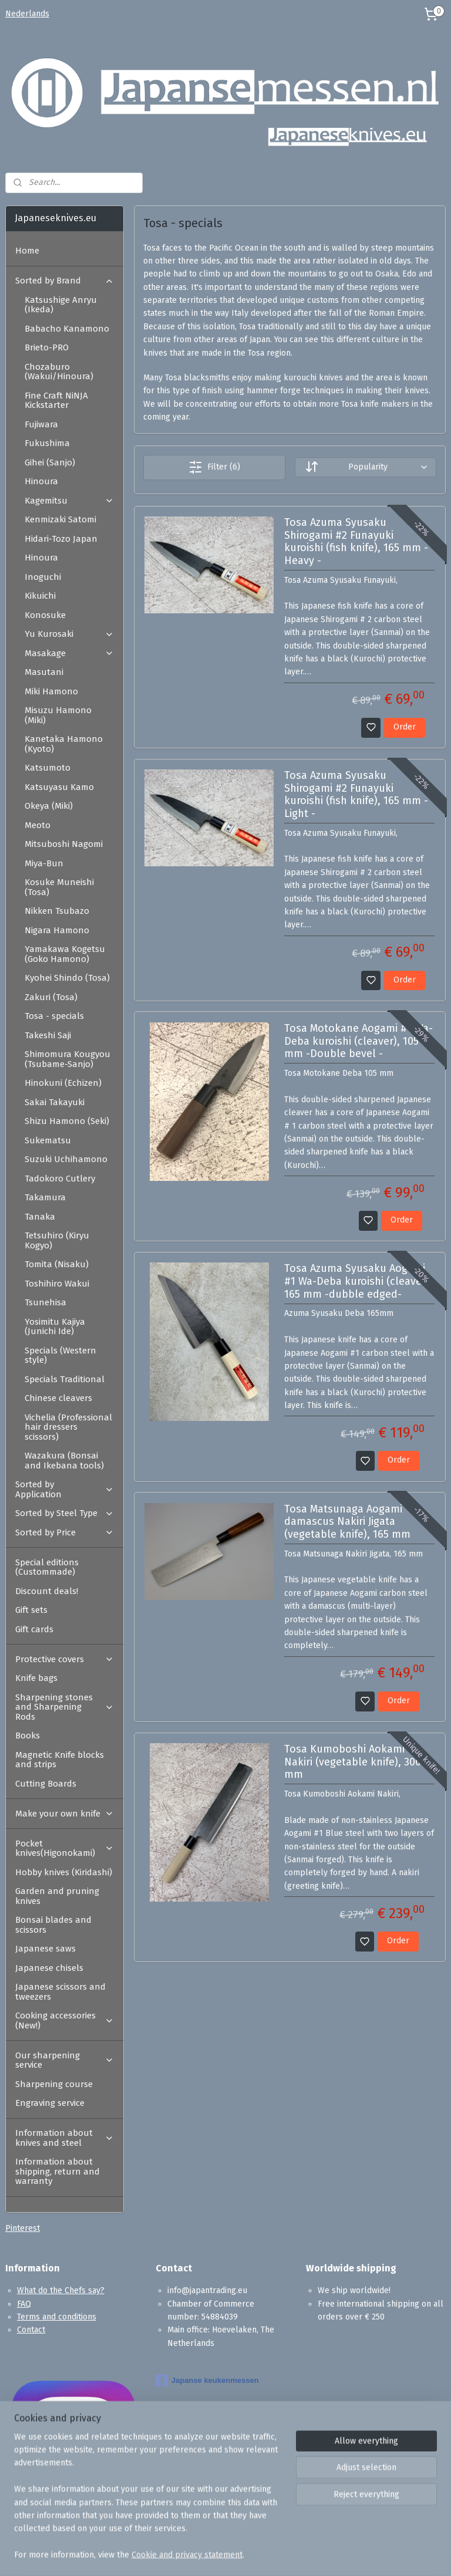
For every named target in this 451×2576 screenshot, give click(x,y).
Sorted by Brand (64, 280)
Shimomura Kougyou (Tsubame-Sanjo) (67, 1059)
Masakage (69, 653)
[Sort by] (365, 467)
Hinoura (41, 481)
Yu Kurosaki (69, 634)
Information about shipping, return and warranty (57, 2171)
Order (404, 727)
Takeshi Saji (48, 1035)
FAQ (24, 2304)
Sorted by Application (64, 1489)
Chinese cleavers (58, 1398)
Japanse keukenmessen (207, 2381)
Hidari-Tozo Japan (61, 539)
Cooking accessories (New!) (64, 2020)
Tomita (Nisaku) (57, 1264)
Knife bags (36, 1678)
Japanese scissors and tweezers (60, 1991)
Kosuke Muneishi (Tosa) (59, 887)
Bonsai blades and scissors (53, 1925)
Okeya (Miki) (49, 806)
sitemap (271, 2554)
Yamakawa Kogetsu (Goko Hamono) (65, 954)
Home (27, 250)
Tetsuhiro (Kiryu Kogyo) (57, 1240)
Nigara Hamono (57, 930)
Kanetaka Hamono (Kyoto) (64, 744)
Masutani (44, 672)
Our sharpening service (64, 2060)
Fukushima (47, 443)
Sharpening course (54, 2084)
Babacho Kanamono (67, 328)
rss (294, 2554)
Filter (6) (214, 467)
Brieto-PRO (47, 347)
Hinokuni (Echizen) (63, 1083)
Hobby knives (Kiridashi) (63, 1872)
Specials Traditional (65, 1379)
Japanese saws (45, 1948)
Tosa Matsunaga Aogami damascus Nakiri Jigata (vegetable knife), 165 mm (347, 1522)
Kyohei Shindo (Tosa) (67, 978)
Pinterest (22, 2228)
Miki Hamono (51, 691)
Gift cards (34, 1629)
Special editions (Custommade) (47, 1567)
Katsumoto (47, 767)
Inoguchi (43, 577)
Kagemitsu (69, 500)
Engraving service (50, 2103)
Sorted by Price (64, 1532)
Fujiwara (41, 424)
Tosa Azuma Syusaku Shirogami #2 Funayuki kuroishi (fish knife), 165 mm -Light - (356, 794)
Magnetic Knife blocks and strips (59, 1760)
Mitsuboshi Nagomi (64, 844)
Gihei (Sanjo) (50, 462)
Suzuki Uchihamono (66, 1159)
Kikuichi (40, 595)
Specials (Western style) (60, 1355)
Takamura (45, 1197)
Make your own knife (64, 1813)
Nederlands (27, 14)
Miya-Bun (44, 863)
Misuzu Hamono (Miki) (58, 715)
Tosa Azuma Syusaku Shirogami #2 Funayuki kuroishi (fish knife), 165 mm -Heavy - (356, 541)
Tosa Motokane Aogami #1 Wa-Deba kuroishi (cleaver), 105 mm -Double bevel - (358, 1041)
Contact (31, 2330)
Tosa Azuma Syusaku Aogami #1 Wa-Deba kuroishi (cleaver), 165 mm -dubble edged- (358, 1282)
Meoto (38, 825)
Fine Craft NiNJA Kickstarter (56, 400)
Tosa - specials (54, 1016)
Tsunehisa (45, 1302)
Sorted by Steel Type (64, 1513)
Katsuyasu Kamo (59, 787)
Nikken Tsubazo (57, 911)
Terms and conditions (56, 2317)
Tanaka (40, 1216)
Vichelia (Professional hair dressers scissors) (68, 1427)
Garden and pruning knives (57, 1896)
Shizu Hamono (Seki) (67, 1121)
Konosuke (45, 615)
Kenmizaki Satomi (60, 519)
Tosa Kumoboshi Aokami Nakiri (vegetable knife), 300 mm (352, 1762)
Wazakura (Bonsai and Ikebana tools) (64, 1460)
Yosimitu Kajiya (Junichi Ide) (55, 1326)
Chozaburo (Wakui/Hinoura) (59, 372)
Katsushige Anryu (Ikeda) (61, 305)
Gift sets (31, 1610)
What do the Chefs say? (61, 2290)
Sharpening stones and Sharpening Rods (64, 1707)
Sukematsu (48, 1140)
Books (27, 1735)
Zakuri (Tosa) (51, 997)
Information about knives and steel (64, 2138)
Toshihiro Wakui (57, 1283)
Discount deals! (46, 1591)
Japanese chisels (49, 1968)
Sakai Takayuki (55, 1102)
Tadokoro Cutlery (60, 1178)
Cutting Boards (45, 1783)
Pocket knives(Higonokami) (64, 1848)
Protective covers (64, 1659)
